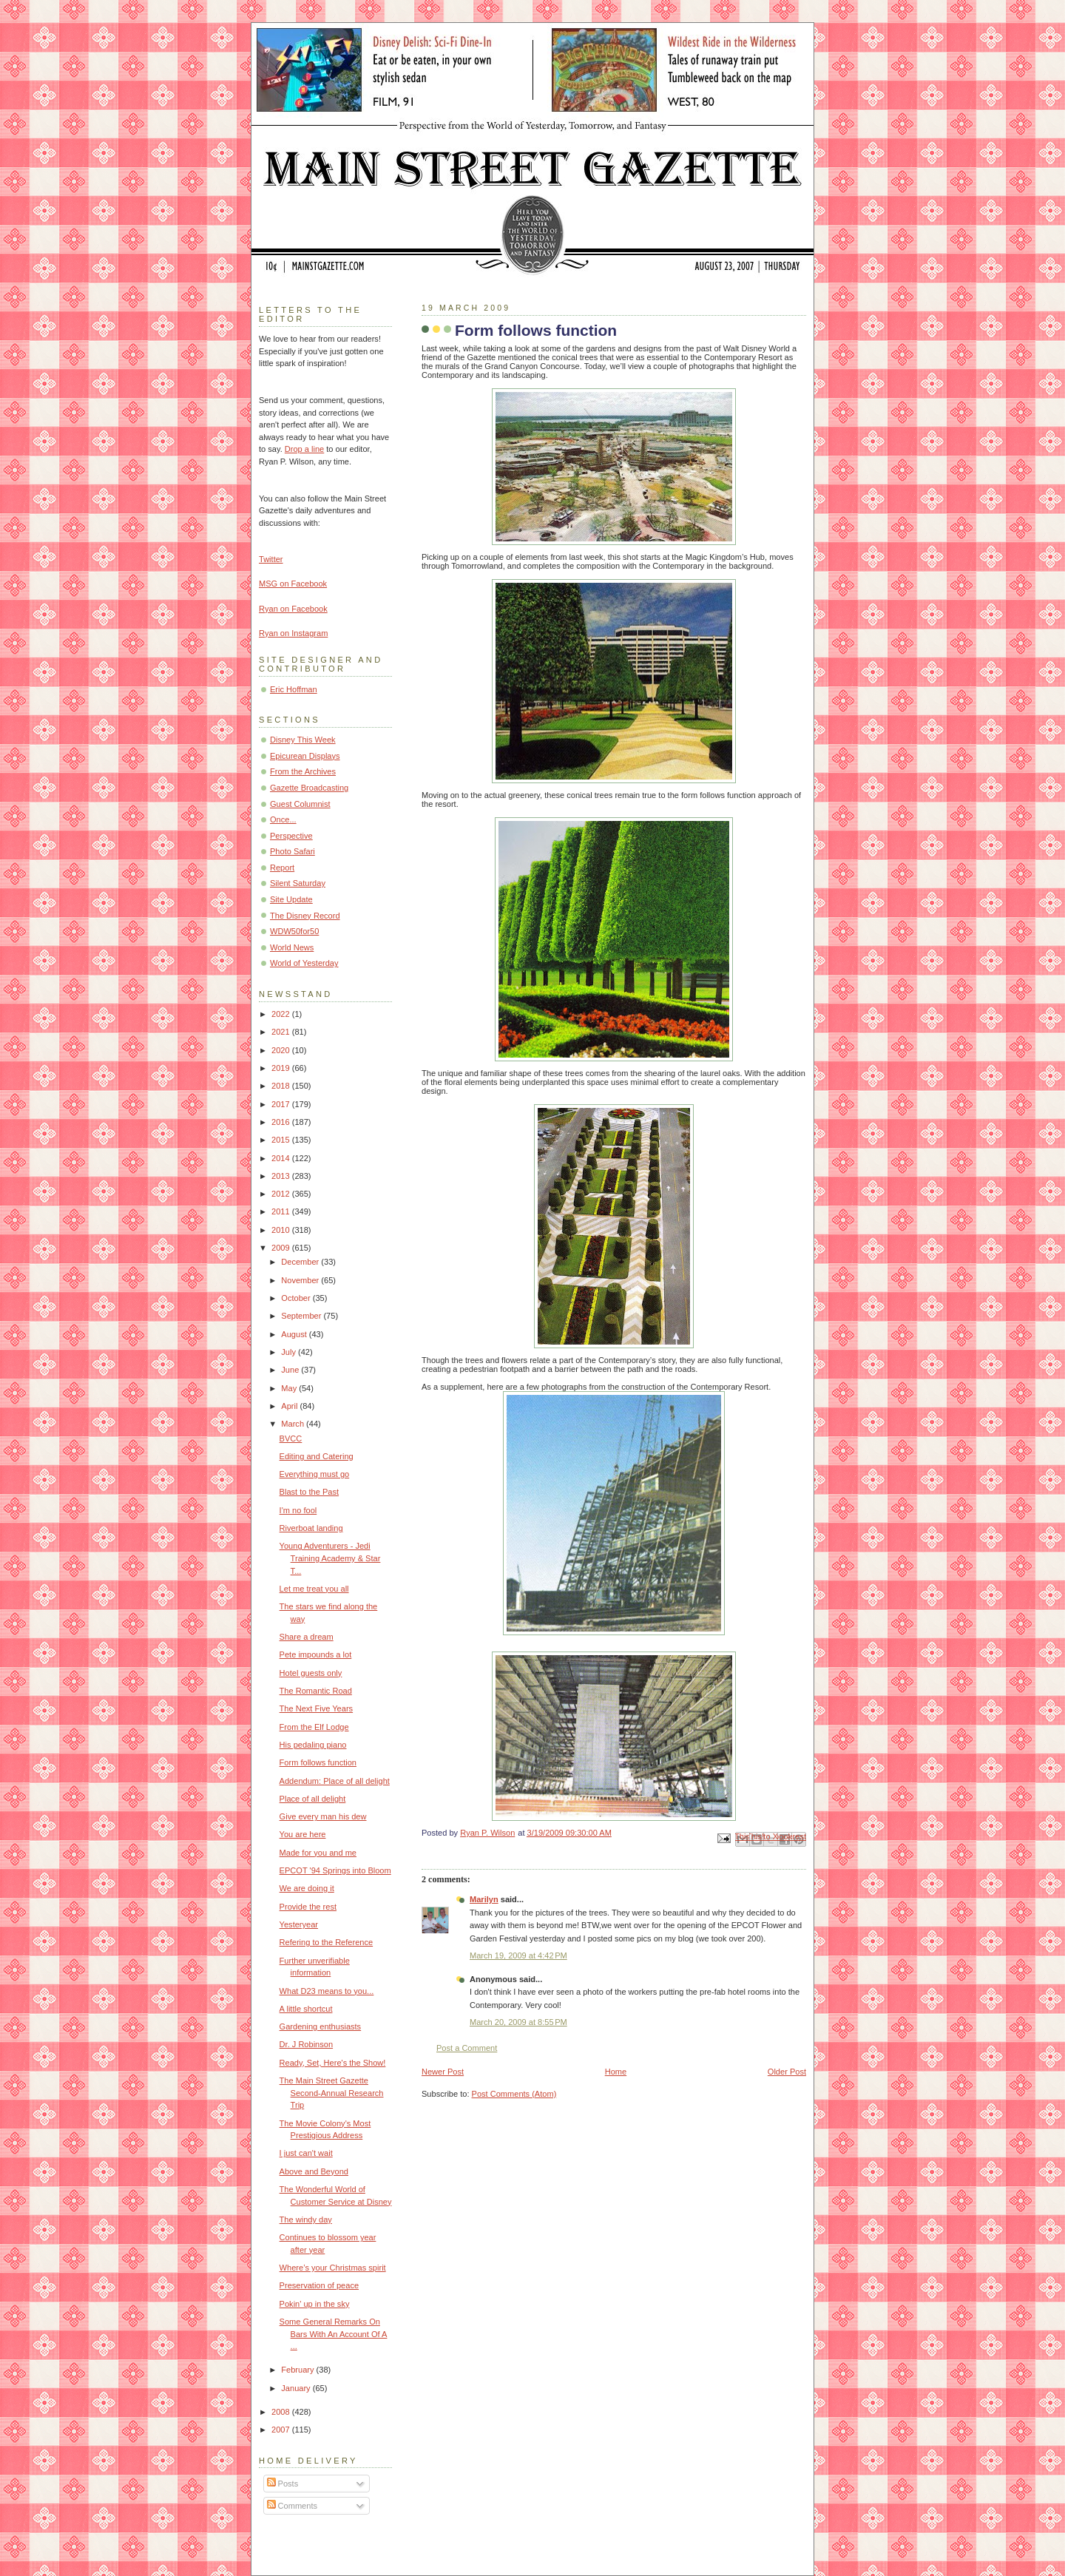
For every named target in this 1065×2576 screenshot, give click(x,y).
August (294, 1334)
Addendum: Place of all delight (335, 1781)
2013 (281, 1176)
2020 (281, 1050)
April (290, 1406)
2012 (281, 1193)
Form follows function (318, 1762)
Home (615, 2071)
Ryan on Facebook (293, 608)
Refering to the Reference (326, 1942)
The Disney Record (305, 915)
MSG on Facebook (293, 583)
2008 (281, 2411)
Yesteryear (299, 1924)
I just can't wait (306, 2153)
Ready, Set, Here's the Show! (333, 2062)
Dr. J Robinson (306, 2044)
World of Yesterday (304, 963)
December (301, 1261)
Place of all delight (313, 1798)
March (293, 1423)
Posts (283, 2483)
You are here (303, 1834)
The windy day (306, 2219)
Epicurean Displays (305, 755)
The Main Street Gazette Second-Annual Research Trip (332, 2092)
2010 (281, 1230)
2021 (281, 1031)
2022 (281, 1014)
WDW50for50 (294, 931)
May (290, 1388)
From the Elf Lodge (314, 1727)
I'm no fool (298, 1510)
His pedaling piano (313, 1744)
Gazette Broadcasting (309, 787)
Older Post (787, 2071)
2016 (281, 1122)
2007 (281, 2429)
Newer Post (443, 2071)
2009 (281, 1247)
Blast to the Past (309, 1491)
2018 (281, 1085)
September (302, 1315)
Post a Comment (466, 2047)
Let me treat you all (314, 1588)
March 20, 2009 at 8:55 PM (518, 2022)
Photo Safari (292, 851)
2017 (281, 1104)
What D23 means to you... (327, 1991)
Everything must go (315, 1474)
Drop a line (304, 448)
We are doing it (307, 1888)
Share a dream (307, 1636)
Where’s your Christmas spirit (333, 2267)
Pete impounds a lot (316, 1654)
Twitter (271, 559)
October (296, 1298)
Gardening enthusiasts (321, 2026)
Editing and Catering (317, 1456)
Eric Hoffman (293, 689)
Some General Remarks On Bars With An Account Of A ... (334, 2333)
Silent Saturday (297, 883)
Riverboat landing (311, 1528)
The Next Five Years (316, 1708)
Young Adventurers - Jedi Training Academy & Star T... (330, 1558)
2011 (281, 1211)
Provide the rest (308, 1906)
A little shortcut (306, 2008)
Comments (292, 2505)
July (289, 1352)
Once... (283, 819)
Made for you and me (318, 1852)
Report (282, 867)
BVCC (291, 1438)
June (291, 1369)
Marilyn (484, 1899)
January (296, 2388)
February (298, 2369)
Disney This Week (303, 739)
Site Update (291, 899)
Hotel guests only (311, 1673)
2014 (281, 1158)
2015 (281, 1139)
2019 (281, 1068)
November (301, 1280)
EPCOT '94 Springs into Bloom (335, 1870)
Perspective (291, 835)
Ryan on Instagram (293, 633)
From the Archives (303, 771)
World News (292, 947)
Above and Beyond (314, 2171)
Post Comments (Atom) (514, 2093)
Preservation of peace (319, 2285)
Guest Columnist (300, 803)
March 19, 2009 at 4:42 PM (518, 1955)
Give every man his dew (323, 1816)
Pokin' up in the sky (315, 2303)
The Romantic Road (316, 1690)
